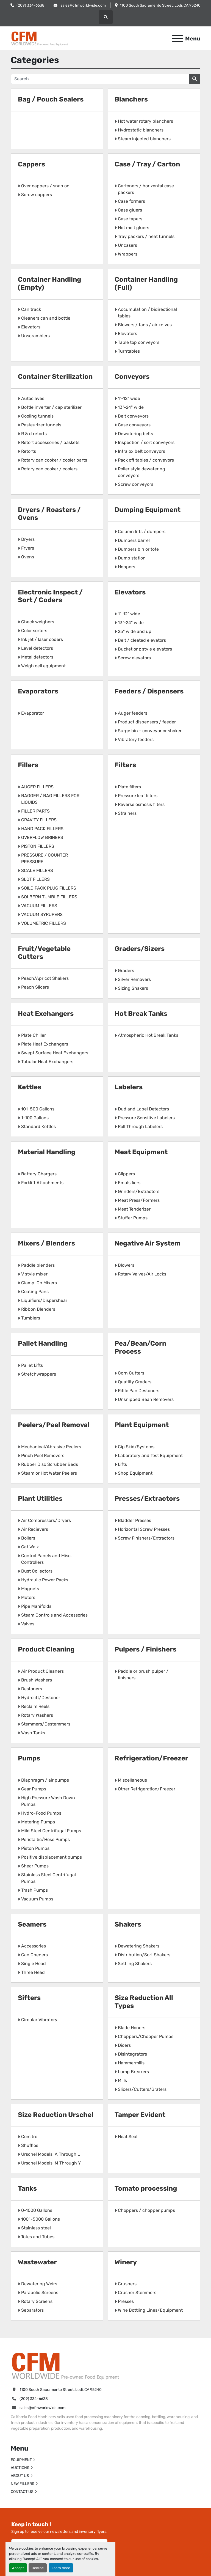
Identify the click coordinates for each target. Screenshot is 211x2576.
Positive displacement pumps (51, 1857)
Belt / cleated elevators (142, 640)
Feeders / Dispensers (149, 691)
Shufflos (29, 2145)
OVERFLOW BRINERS (42, 837)
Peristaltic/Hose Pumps (45, 1839)
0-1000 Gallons (36, 2210)
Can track (31, 309)
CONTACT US (22, 2491)
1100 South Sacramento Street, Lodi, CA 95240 (160, 5)
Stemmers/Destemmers (45, 1724)
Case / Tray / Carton (147, 164)
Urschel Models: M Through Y (51, 2163)
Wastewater (37, 2262)
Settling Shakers (135, 1963)
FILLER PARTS (35, 811)
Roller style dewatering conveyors (141, 472)
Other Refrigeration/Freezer (146, 1789)
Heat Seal (127, 2136)
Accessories (33, 1946)
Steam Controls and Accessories (54, 1615)
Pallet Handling (42, 1343)
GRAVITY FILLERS (39, 819)
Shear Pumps (35, 1866)
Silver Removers (134, 979)
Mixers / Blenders (46, 1243)
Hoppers (126, 566)
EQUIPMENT (21, 2459)
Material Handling (46, 1152)
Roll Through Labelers (140, 1126)
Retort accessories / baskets (50, 442)
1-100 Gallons (35, 1117)
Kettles (29, 1087)
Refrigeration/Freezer (151, 1758)
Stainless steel (36, 2228)
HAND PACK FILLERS (42, 828)
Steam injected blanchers (144, 138)
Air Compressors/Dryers (46, 1520)
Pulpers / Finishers (145, 1649)
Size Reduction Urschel (55, 2115)
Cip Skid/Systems (136, 1446)
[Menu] (177, 38)
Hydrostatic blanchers (140, 130)
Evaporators (38, 691)
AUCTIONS (20, 2467)
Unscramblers (35, 335)
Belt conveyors (133, 416)
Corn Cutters (131, 1373)
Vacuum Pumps (37, 1899)
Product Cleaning (46, 1649)
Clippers (126, 1173)
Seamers (32, 1924)
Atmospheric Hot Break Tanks (148, 1035)
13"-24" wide (131, 407)
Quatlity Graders (134, 1381)
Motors (28, 1597)
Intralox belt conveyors (141, 451)
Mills (122, 2080)
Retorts (28, 451)
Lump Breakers (133, 2071)
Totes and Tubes (37, 2236)
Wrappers (127, 254)
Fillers (28, 765)
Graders (126, 970)
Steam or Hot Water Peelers (49, 1473)
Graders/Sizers (140, 949)
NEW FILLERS (22, 2483)
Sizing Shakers (133, 988)
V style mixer (34, 1274)
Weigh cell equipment (43, 665)
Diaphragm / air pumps (45, 1780)
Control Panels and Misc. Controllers (46, 1559)
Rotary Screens (36, 2301)
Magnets (30, 1588)
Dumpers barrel (134, 540)
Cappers (31, 164)
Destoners (31, 1688)
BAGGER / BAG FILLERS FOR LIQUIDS (50, 799)
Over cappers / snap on (45, 185)
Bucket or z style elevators (145, 649)
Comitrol (29, 2136)
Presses (126, 2301)
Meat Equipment (141, 1152)
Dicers (124, 2045)
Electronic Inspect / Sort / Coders (50, 596)
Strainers (127, 813)
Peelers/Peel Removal (54, 1425)
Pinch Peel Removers (42, 1455)
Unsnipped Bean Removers (146, 1399)
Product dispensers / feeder (147, 722)
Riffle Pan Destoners (138, 1390)
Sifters (29, 1998)
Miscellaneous (132, 1780)
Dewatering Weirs (39, 2283)
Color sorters (34, 630)
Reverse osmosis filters (141, 804)
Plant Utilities (40, 1498)
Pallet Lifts (32, 1365)
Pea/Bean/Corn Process (140, 1347)
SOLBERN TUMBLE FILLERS (49, 896)
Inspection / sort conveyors (146, 442)
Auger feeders (132, 713)
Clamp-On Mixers (39, 1282)
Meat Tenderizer (134, 1209)
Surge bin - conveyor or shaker (150, 730)
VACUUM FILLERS (39, 905)
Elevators (30, 327)
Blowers (126, 1265)
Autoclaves (32, 398)
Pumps (29, 1758)
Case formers (131, 201)
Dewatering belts (135, 433)
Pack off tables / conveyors (146, 460)
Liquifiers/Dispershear (44, 1300)
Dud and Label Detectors (143, 1109)
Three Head (33, 1972)
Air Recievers (34, 1529)
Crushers (127, 2283)
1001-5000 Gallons (40, 2219)
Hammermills (131, 2062)
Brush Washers (36, 1680)
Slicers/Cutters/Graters (142, 2089)
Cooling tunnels (37, 416)
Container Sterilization (55, 376)
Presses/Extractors (147, 1498)
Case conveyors (134, 424)
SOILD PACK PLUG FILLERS (48, 888)
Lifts (122, 1464)
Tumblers (30, 1318)
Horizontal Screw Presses (144, 1529)
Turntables (129, 351)
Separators (32, 2310)
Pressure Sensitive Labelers (146, 1117)
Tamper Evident (140, 2115)
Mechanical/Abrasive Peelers (51, 1446)
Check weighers (37, 621)
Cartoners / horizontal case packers (146, 189)
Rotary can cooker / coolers (49, 468)
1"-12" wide (129, 398)
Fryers (27, 548)
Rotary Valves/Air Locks (142, 1274)
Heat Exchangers (46, 1013)
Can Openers (34, 1954)
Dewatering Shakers (138, 1946)
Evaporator (32, 713)
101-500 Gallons (37, 1109)
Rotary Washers (37, 1715)
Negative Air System (148, 1243)
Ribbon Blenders (38, 1309)
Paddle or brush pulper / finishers (143, 1674)
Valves (27, 1623)
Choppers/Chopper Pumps (145, 2036)
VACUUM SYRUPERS (42, 914)
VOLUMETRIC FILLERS (43, 923)
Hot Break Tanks (141, 1013)
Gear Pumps (33, 1789)
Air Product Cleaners (42, 1671)
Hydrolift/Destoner (40, 1697)
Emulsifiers (129, 1182)
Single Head (33, 1963)
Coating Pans (35, 1291)
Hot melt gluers (133, 227)
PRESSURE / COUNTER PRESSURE (44, 858)
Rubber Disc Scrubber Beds (49, 1464)
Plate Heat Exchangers (44, 1044)
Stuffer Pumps (133, 1217)
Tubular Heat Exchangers (47, 1061)
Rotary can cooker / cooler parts (54, 460)
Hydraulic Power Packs (44, 1579)
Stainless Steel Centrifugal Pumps (48, 1878)
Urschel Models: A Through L (50, 2154)
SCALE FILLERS (37, 870)
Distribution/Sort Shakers (144, 1954)
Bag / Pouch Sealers (51, 99)
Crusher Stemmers (137, 2292)
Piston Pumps (35, 1848)
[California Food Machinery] (66, 2365)
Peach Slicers (35, 987)
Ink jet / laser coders (42, 639)
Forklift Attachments (42, 1182)
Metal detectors (37, 657)
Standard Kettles (38, 1126)
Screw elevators (134, 657)
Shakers (128, 1924)
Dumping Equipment (148, 510)
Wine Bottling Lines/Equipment (150, 2310)
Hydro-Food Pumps (41, 1813)
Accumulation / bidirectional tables (147, 313)
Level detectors (37, 648)
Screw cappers (36, 194)
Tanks (27, 2188)
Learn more (61, 2568)
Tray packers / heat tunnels (146, 236)
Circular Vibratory (39, 2019)
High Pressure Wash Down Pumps (48, 1801)
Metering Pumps (38, 1822)
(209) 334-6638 (30, 5)
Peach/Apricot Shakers (45, 978)
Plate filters (129, 786)
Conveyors (132, 376)
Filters (125, 765)
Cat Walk (30, 1546)
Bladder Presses (134, 1520)
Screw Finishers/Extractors (146, 1538)
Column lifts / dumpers (141, 531)
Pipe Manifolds (36, 1606)
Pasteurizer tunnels (41, 424)
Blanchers (131, 99)
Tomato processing (146, 2188)
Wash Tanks (33, 1732)
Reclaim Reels (35, 1706)
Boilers (28, 1538)
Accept (18, 2568)
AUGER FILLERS (37, 786)
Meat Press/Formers (139, 1200)
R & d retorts (34, 433)
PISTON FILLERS (37, 846)
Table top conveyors (138, 342)
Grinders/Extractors (138, 1191)
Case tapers (130, 218)
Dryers (28, 539)
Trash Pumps (34, 1890)
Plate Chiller (33, 1035)
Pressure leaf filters (137, 795)
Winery (126, 2262)
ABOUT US (20, 2475)
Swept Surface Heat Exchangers (54, 1052)
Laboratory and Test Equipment (150, 1455)
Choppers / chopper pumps (146, 2210)
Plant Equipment (142, 1425)
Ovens (27, 556)
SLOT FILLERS (35, 879)
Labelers (129, 1087)
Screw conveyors (135, 484)
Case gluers (130, 210)
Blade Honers (131, 2027)
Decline (38, 2568)
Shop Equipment (135, 1473)
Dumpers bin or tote (138, 549)
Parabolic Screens (39, 2292)
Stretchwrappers (38, 1374)
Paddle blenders (38, 1265)
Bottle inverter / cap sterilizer (51, 407)
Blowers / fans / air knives (145, 324)
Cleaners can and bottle (45, 318)
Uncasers (127, 245)
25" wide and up (134, 631)
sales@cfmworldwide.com (83, 5)
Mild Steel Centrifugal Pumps (51, 1830)
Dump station (132, 558)
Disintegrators (132, 2054)
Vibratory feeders (136, 739)
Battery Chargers (39, 1173)
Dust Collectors (36, 1571)
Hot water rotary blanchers (145, 121)
